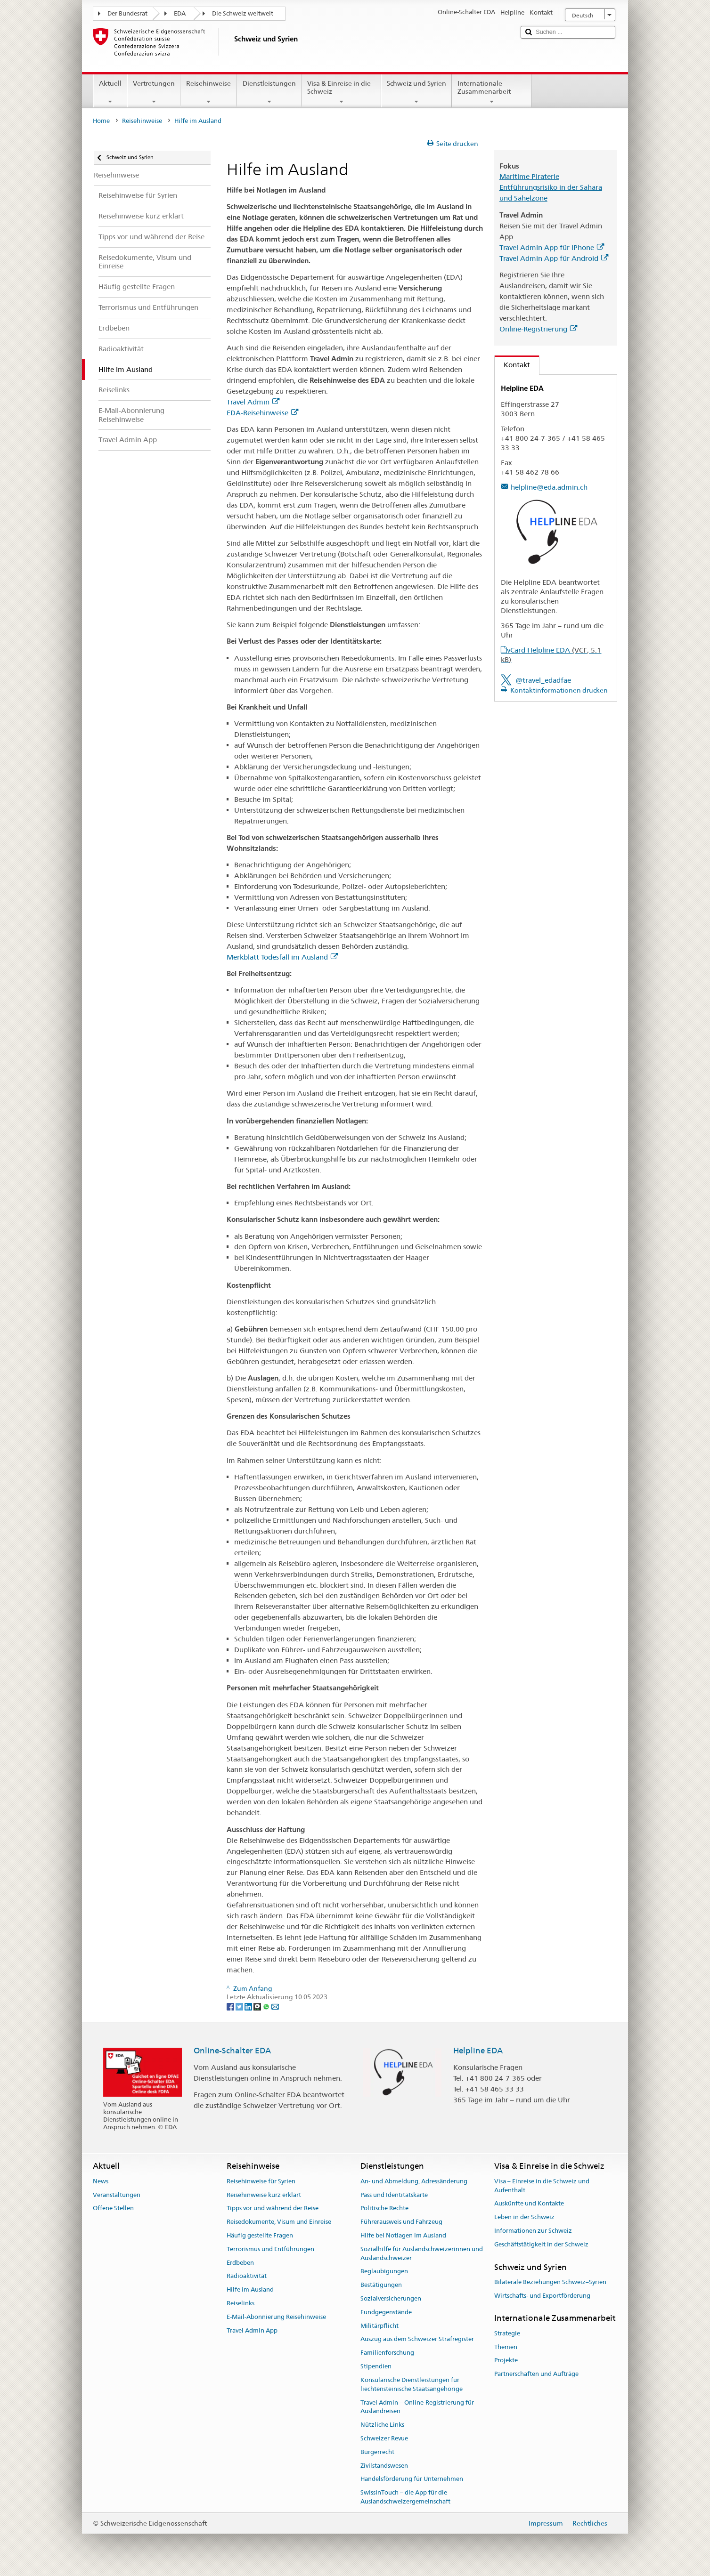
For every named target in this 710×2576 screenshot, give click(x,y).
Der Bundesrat (127, 13)
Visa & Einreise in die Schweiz (341, 92)
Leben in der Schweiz (524, 2217)
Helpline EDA (478, 2050)
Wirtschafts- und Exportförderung (542, 2295)
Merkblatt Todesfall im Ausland (282, 957)
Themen (505, 2346)
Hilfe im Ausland (250, 2289)
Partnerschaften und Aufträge (536, 2373)
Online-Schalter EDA (232, 2050)
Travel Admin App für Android (553, 258)
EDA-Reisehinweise (262, 412)
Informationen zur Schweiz (533, 2230)
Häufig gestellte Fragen (260, 2235)
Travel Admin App (252, 2330)
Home (101, 120)
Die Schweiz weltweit (242, 13)
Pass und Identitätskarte (394, 2194)
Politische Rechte (384, 2208)
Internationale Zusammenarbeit (491, 92)
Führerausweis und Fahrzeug (401, 2221)
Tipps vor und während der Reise (272, 2208)
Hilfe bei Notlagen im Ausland (403, 2235)
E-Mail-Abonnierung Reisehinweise (276, 2316)
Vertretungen (154, 92)
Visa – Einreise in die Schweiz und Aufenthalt (541, 2186)
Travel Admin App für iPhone (551, 247)
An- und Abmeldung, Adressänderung (413, 2181)
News (100, 2181)
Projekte (506, 2360)
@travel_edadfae (543, 680)
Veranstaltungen (116, 2194)
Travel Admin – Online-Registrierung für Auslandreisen (417, 2407)
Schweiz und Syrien (416, 92)
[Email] (275, 2006)
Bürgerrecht (377, 2451)
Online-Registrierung (538, 328)
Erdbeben (240, 2262)
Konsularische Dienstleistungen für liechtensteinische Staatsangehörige (411, 2384)
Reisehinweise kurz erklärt (264, 2194)
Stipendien (376, 2366)
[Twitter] (240, 2006)
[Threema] (257, 2006)
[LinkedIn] (249, 2006)
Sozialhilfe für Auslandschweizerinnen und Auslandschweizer (421, 2253)
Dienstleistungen (269, 92)
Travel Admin (253, 401)
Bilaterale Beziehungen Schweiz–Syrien (550, 2281)
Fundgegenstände (386, 2312)
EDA (180, 13)
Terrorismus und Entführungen (270, 2249)
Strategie (507, 2333)
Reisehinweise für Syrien (261, 2181)
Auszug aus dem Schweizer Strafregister (417, 2339)
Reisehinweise (208, 92)
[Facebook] (231, 2006)
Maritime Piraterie (529, 176)
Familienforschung (387, 2353)
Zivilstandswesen (384, 2465)
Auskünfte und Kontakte (529, 2203)
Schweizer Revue (384, 2438)
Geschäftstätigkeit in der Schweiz (541, 2244)
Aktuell (110, 92)
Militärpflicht (379, 2325)
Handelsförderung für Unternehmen (411, 2479)
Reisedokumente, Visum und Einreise (279, 2221)
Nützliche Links (382, 2424)
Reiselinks (240, 2303)
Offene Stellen (113, 2208)
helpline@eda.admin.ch (549, 487)
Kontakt (512, 364)
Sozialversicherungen (390, 2298)
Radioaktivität (247, 2276)
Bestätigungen (381, 2284)
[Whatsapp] (266, 2006)
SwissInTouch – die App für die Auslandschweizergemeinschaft (405, 2497)
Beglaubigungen (384, 2271)
